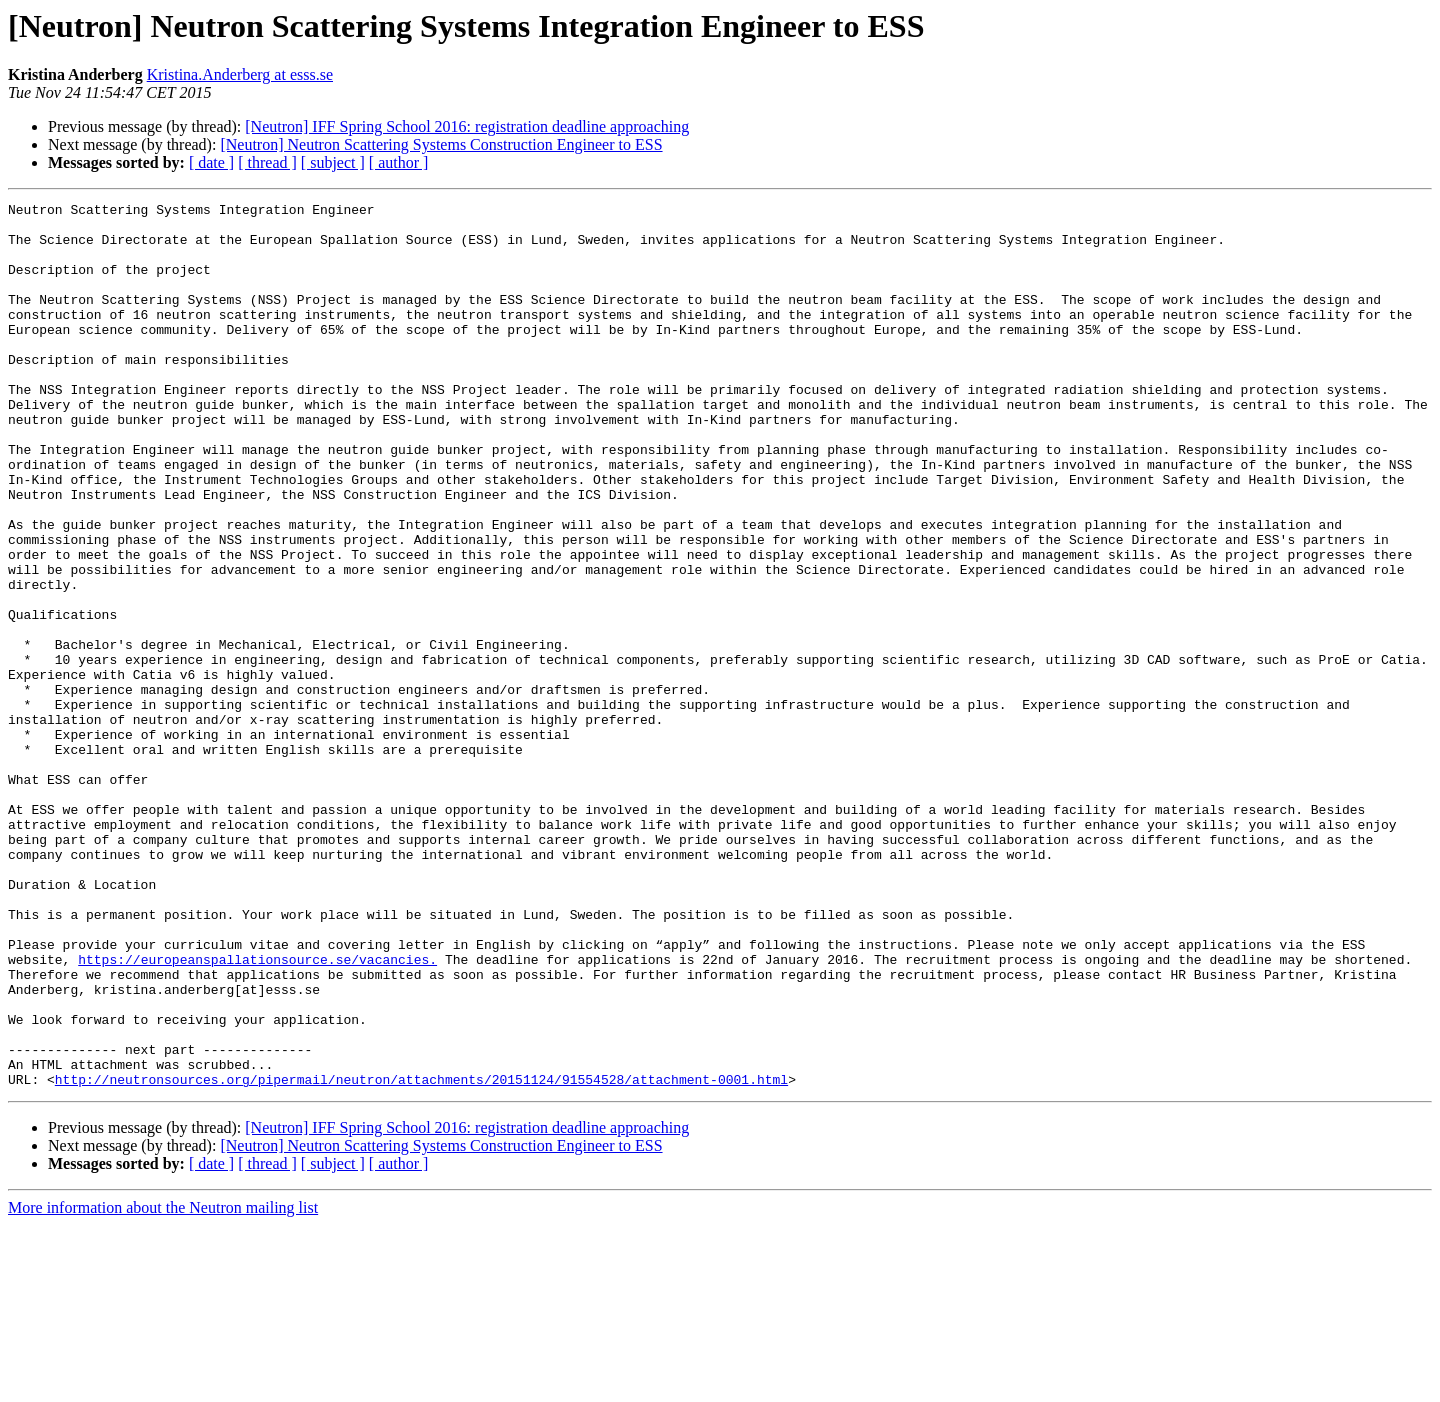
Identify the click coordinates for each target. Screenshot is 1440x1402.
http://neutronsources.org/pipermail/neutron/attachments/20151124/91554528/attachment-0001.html (421, 1256)
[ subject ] (333, 162)
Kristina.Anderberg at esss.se (240, 74)
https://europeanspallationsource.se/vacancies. (257, 1112)
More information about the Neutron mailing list (163, 1384)
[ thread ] (267, 162)
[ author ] (399, 162)
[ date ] (211, 162)
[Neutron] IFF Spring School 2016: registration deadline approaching (467, 126)
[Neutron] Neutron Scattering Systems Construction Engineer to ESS (441, 144)
